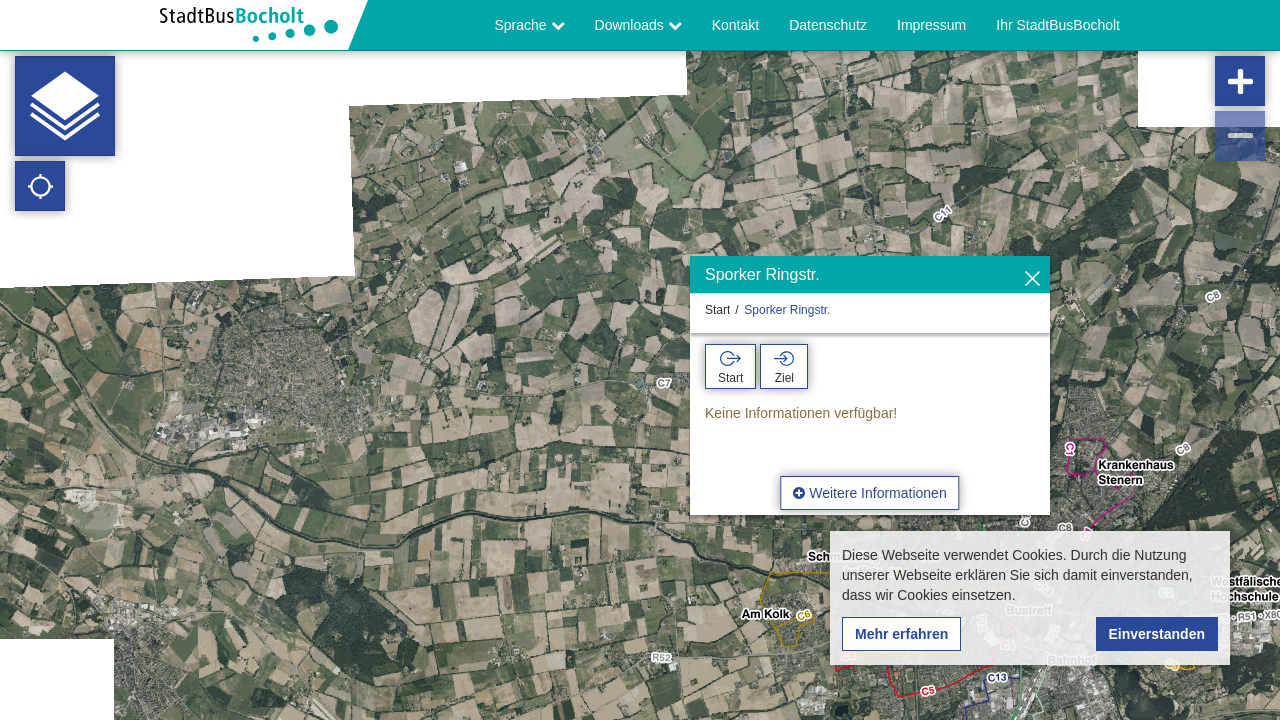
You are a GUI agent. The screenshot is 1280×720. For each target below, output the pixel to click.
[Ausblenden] (1032, 279)
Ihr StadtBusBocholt (1058, 25)
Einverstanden (1157, 634)
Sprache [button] (530, 25)
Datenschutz (828, 25)
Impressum (931, 25)
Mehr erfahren (901, 634)
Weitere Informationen (869, 493)
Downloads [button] (638, 25)
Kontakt (735, 25)
